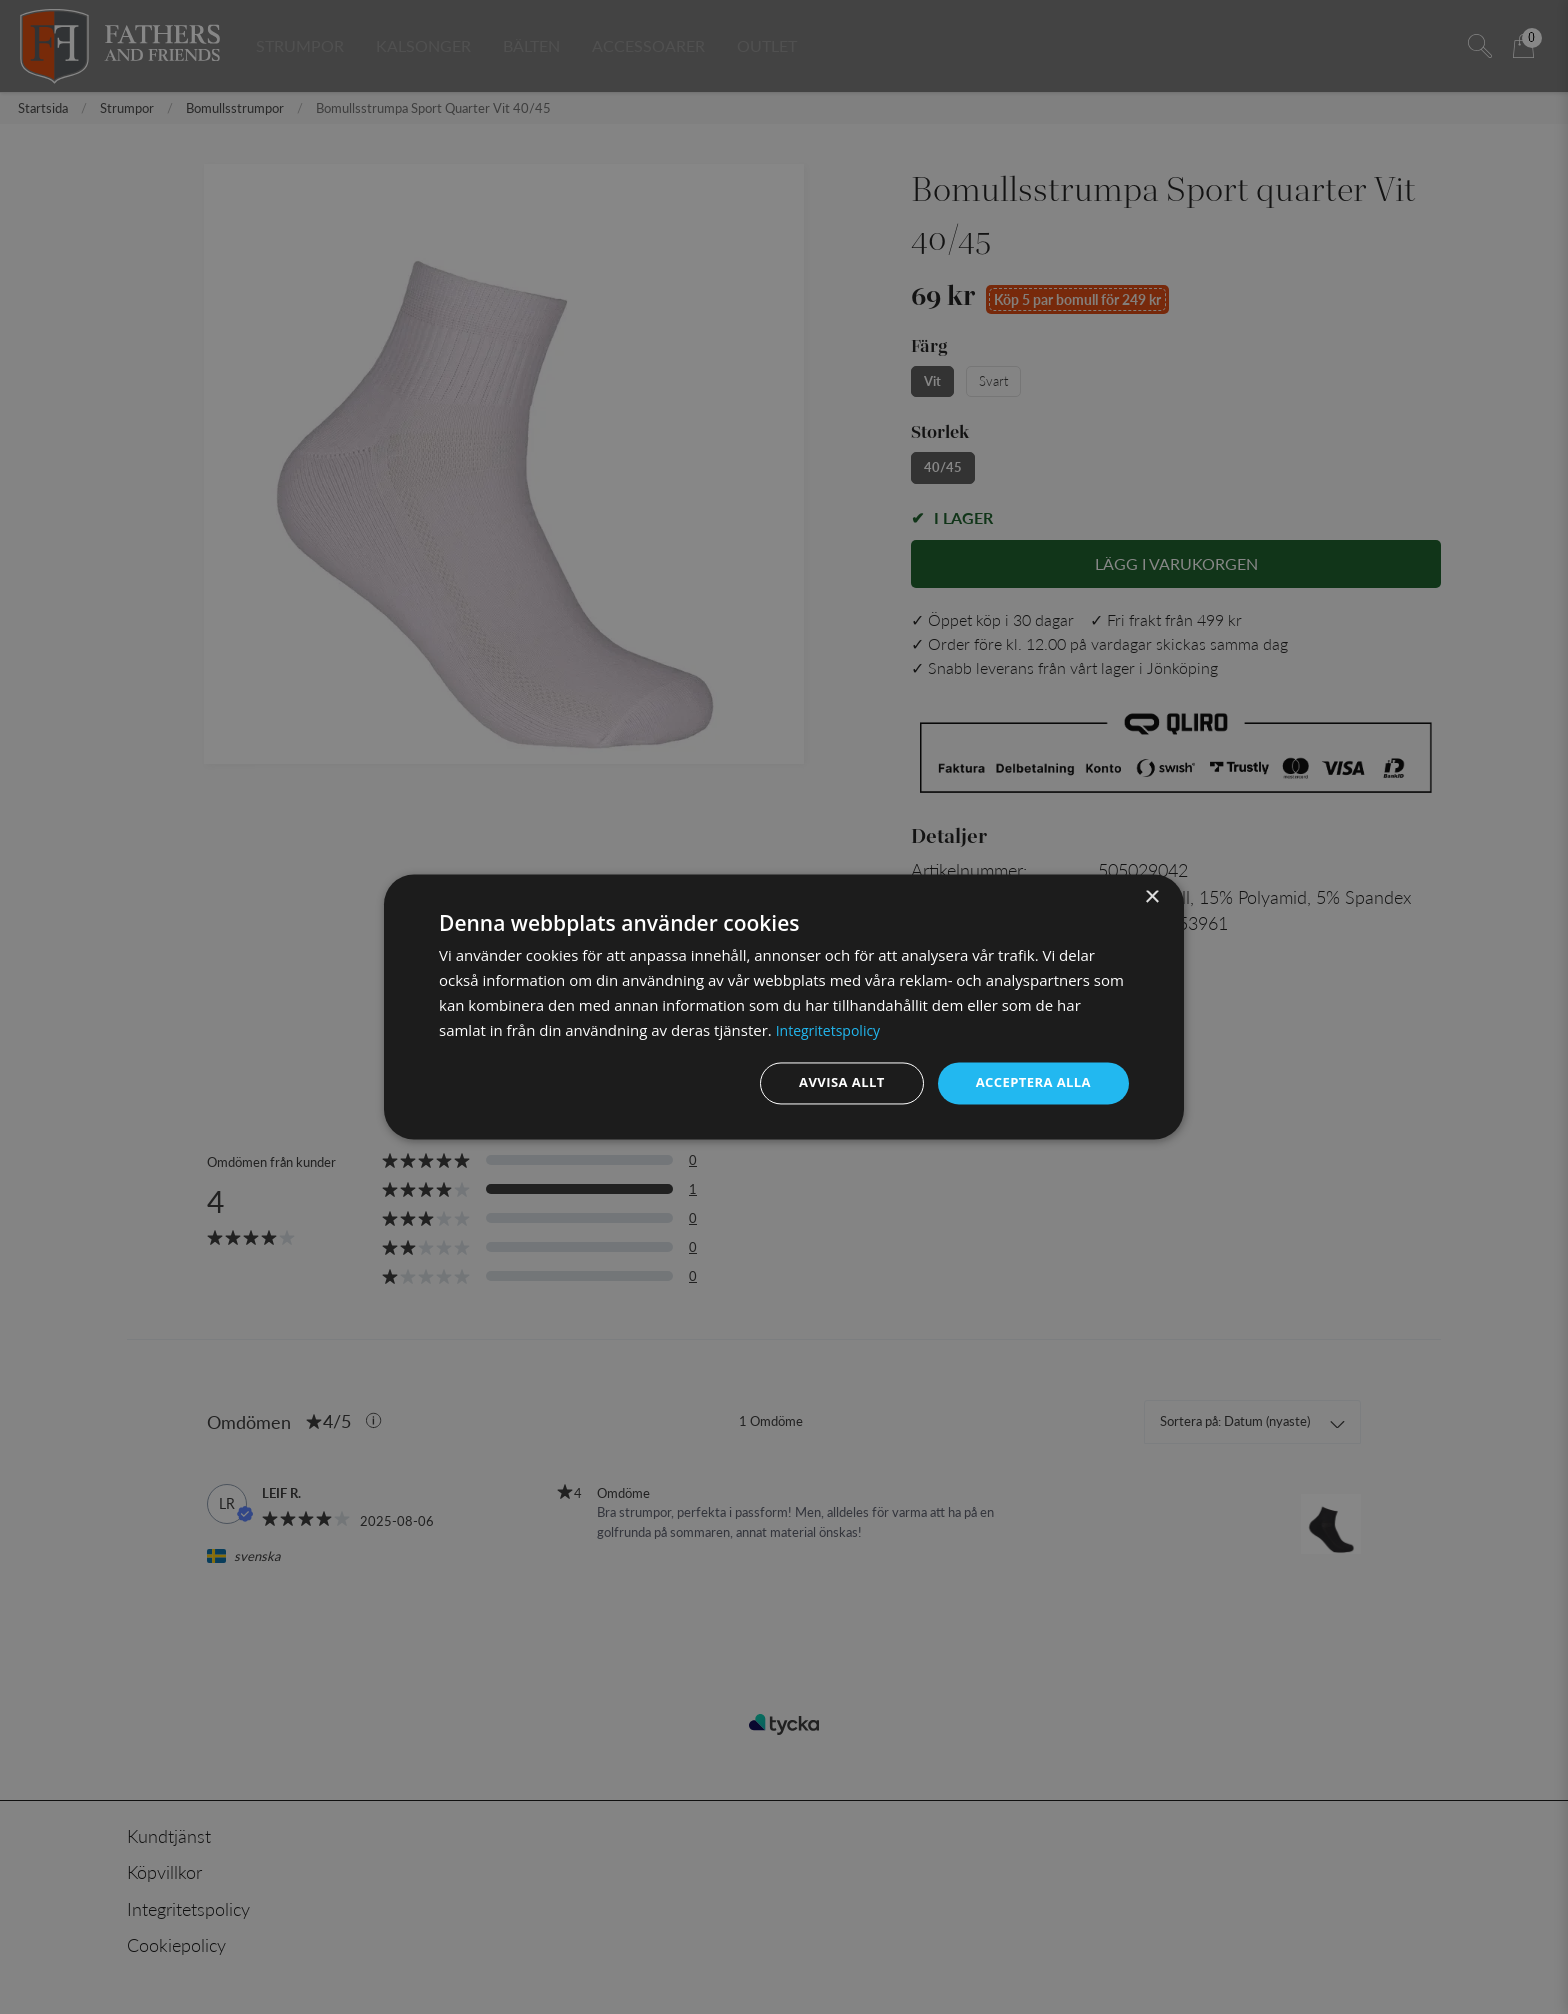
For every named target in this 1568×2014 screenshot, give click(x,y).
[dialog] (784, 1007)
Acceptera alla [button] (1029, 1082)
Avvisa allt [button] (830, 1082)
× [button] (1151, 896)
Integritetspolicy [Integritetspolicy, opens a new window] (832, 1029)
